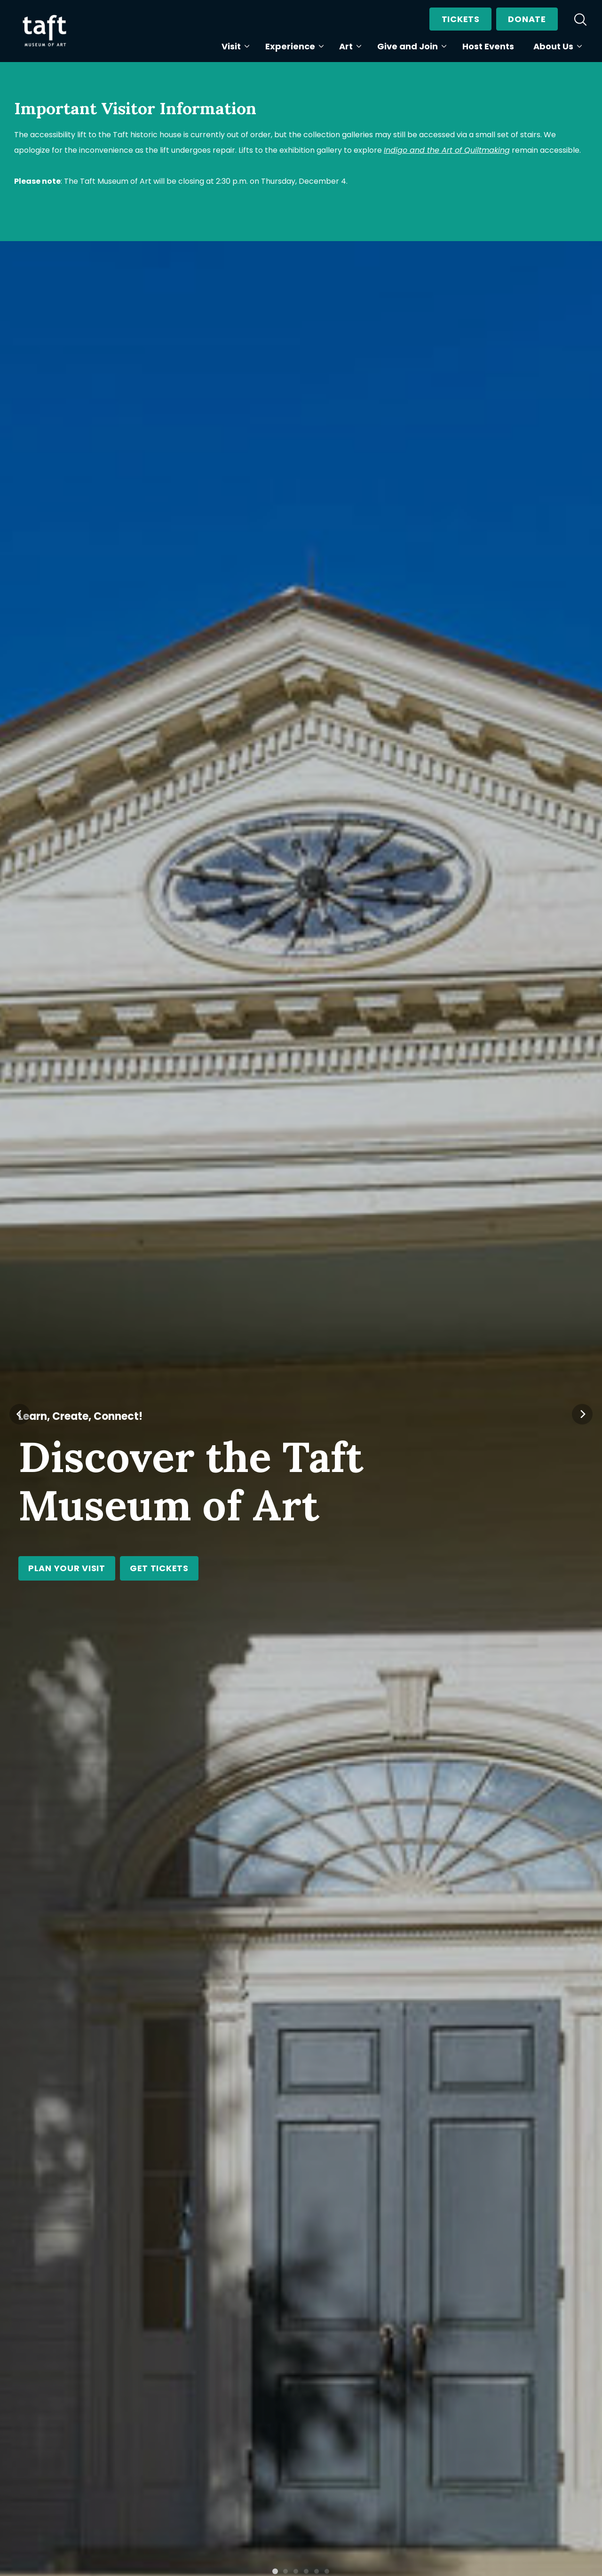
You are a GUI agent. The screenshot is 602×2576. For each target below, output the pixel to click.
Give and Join (410, 46)
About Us (555, 46)
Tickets (461, 19)
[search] (580, 19)
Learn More (367, 2092)
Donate (527, 19)
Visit (234, 46)
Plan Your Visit (66, 1568)
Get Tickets (159, 1568)
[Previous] (19, 1086)
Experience (292, 46)
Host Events (488, 46)
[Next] (582, 1086)
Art (348, 46)
